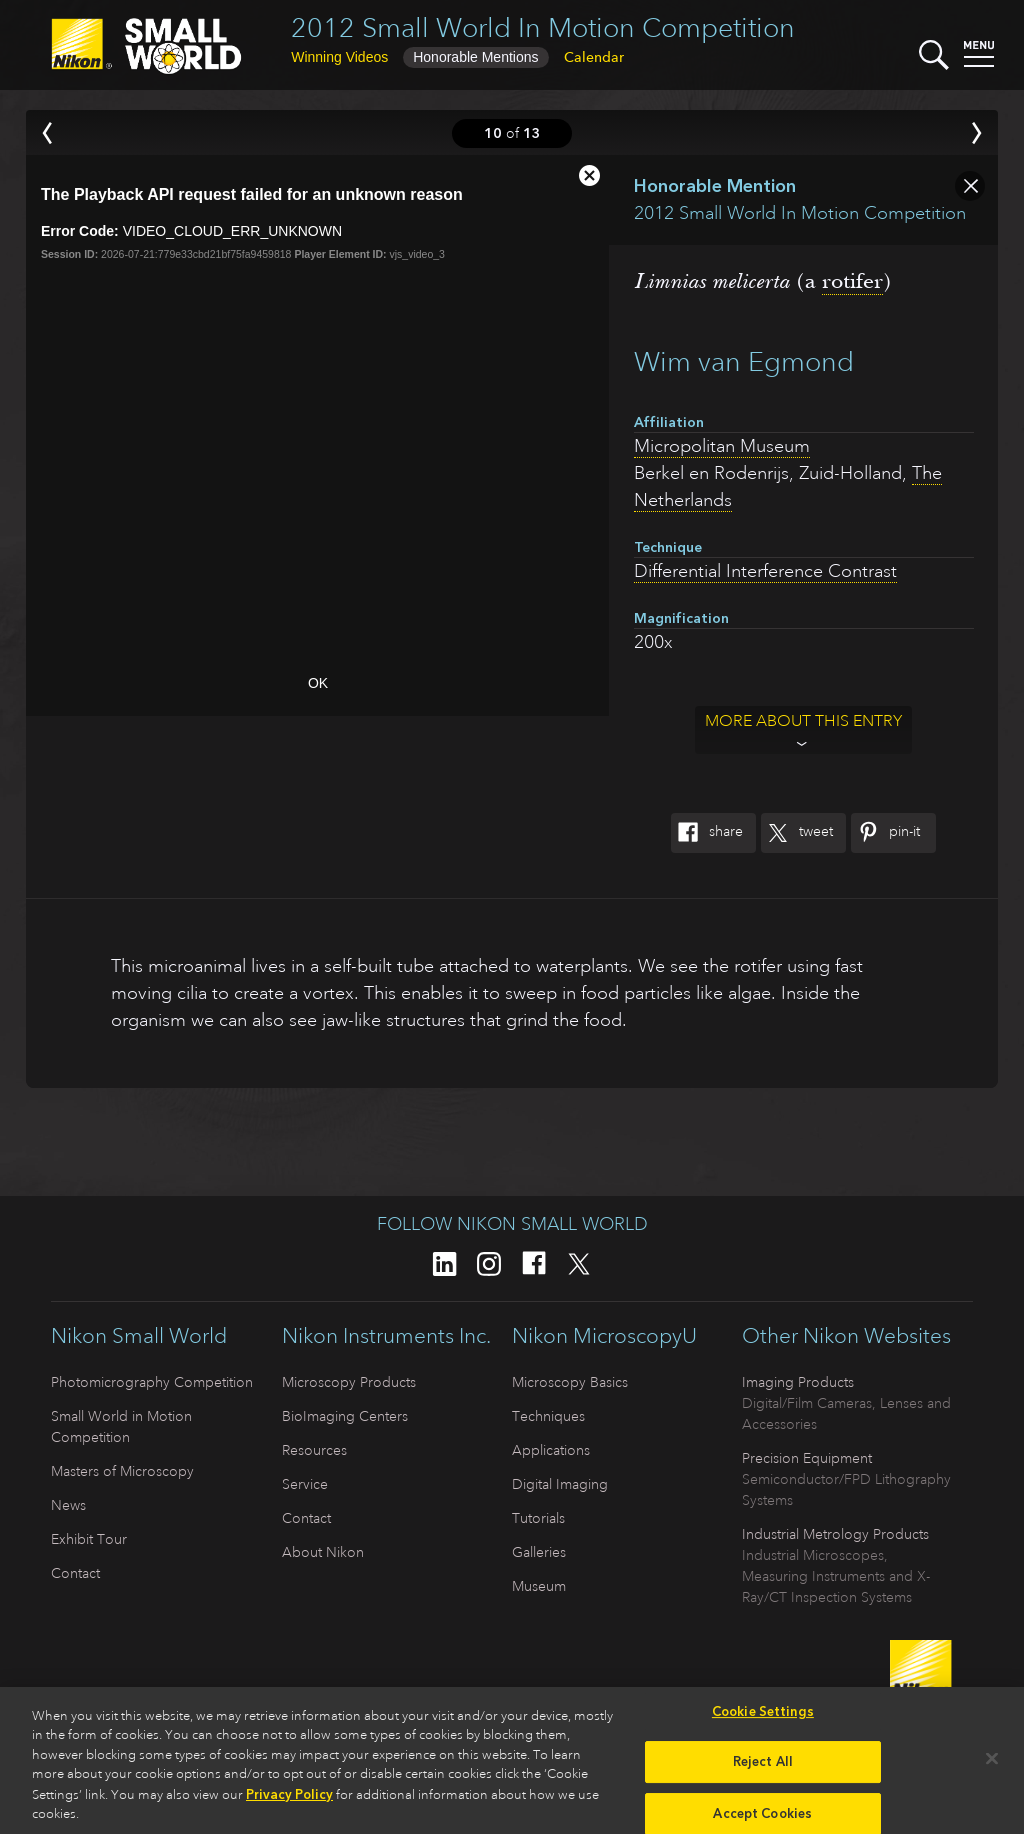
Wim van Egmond (744, 361)
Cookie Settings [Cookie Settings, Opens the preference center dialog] (763, 1717)
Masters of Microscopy (122, 1471)
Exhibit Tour (89, 1539)
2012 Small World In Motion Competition (543, 27)
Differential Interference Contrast (765, 571)
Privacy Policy (289, 1800)
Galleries (539, 1552)
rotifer (852, 281)
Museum (539, 1586)
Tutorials (538, 1518)
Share (707, 833)
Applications (551, 1450)
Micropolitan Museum (722, 446)
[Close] (992, 1765)
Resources (314, 1450)
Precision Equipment (807, 1458)
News (68, 1505)
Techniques (548, 1416)
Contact (75, 1573)
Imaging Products (798, 1382)
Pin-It (885, 833)
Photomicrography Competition (152, 1382)
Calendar (594, 57)
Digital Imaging (560, 1484)
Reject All (763, 1768)
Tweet (797, 833)
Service (305, 1484)
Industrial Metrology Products (835, 1534)
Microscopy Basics (570, 1382)
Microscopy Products (349, 1382)
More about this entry (803, 721)
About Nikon (323, 1552)
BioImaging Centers (345, 1416)
